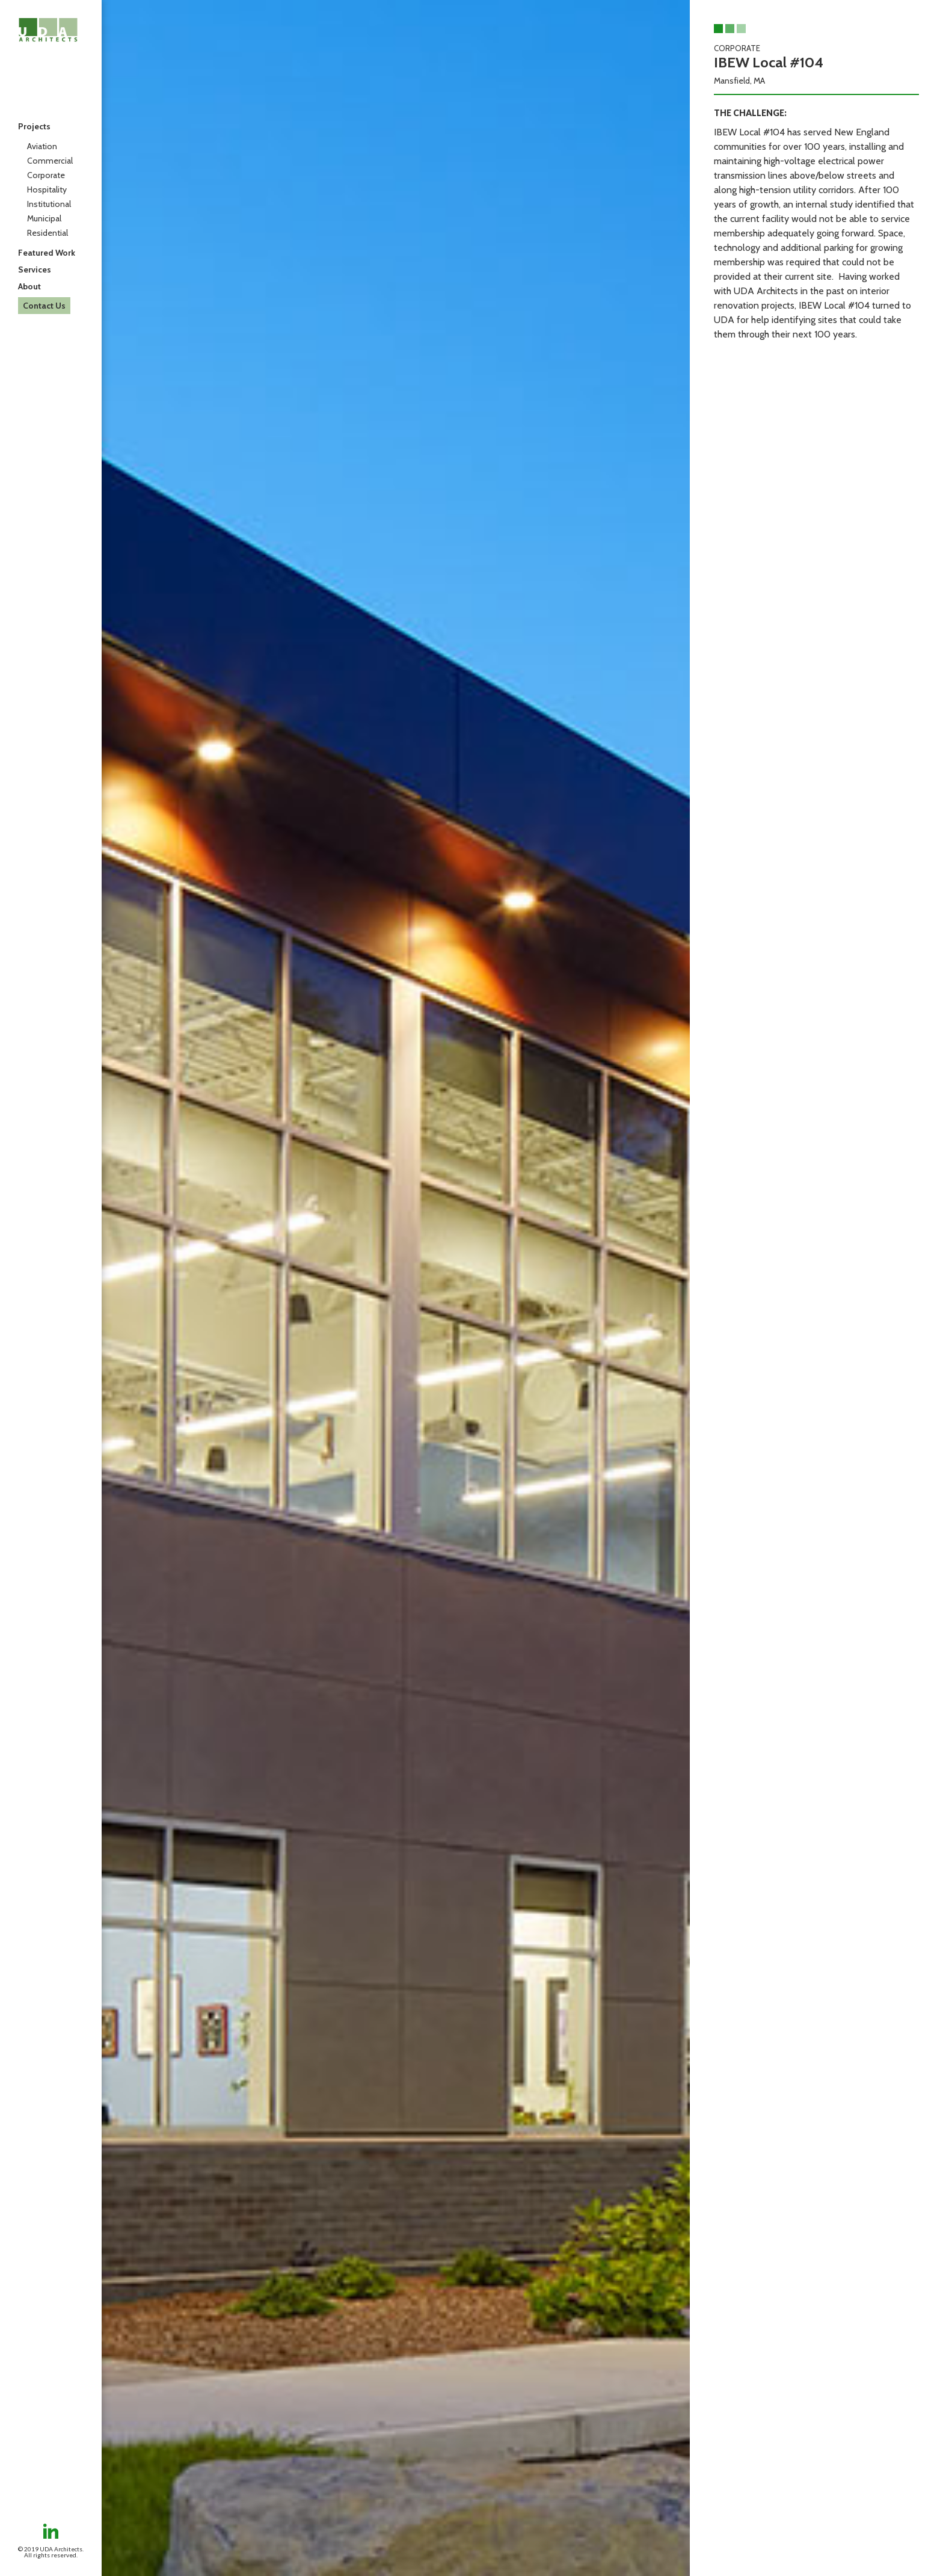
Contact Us (44, 305)
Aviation (42, 146)
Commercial (50, 160)
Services (34, 269)
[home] (48, 30)
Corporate (46, 175)
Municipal (44, 218)
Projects (34, 126)
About (29, 286)
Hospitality (47, 189)
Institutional (49, 204)
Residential (47, 232)
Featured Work (46, 252)
